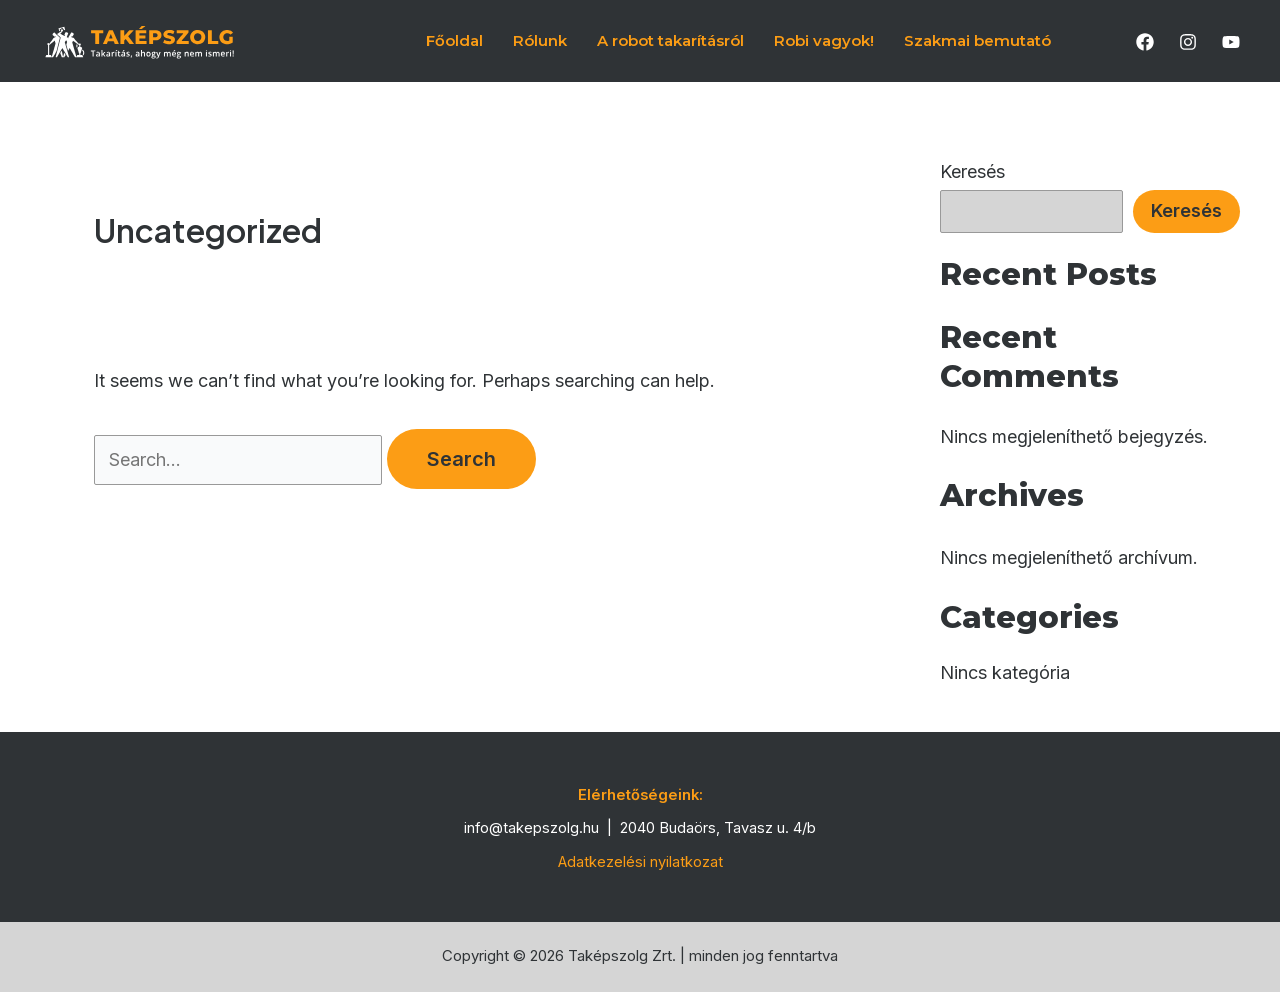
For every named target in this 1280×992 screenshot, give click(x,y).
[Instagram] (1188, 42)
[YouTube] (1231, 42)
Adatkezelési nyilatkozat (640, 862)
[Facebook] (1145, 42)
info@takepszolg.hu (531, 828)
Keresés (972, 171)
